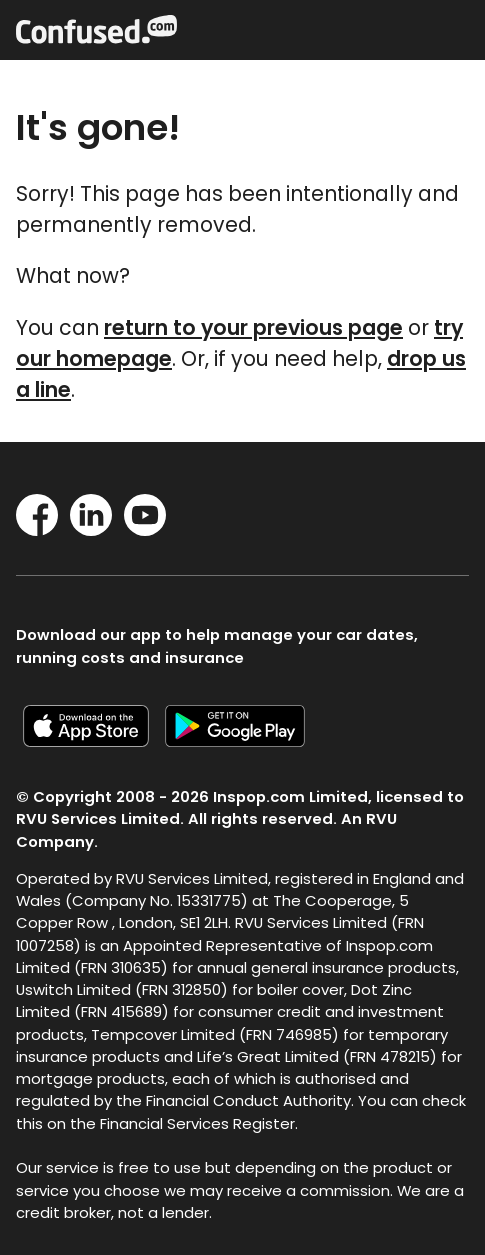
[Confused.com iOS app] (94, 740)
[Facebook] (37, 529)
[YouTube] (145, 529)
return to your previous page (253, 327)
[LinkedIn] (91, 529)
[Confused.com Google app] (243, 740)
